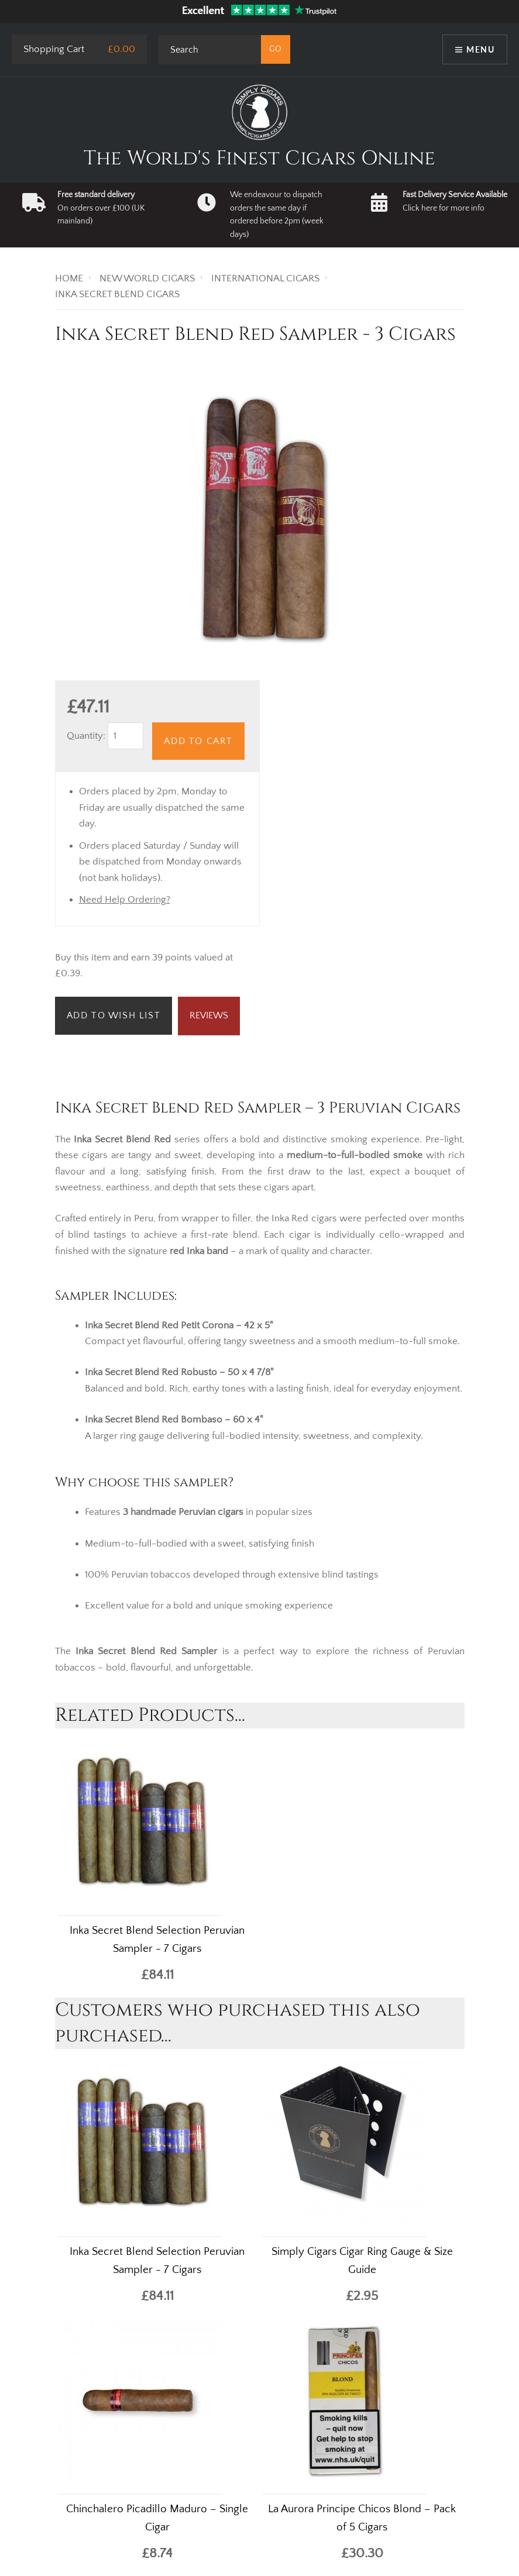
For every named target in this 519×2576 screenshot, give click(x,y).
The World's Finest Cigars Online (259, 158)
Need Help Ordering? (124, 899)
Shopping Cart (53, 49)
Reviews (209, 1015)
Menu (480, 49)
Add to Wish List (114, 1015)
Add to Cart (198, 741)
